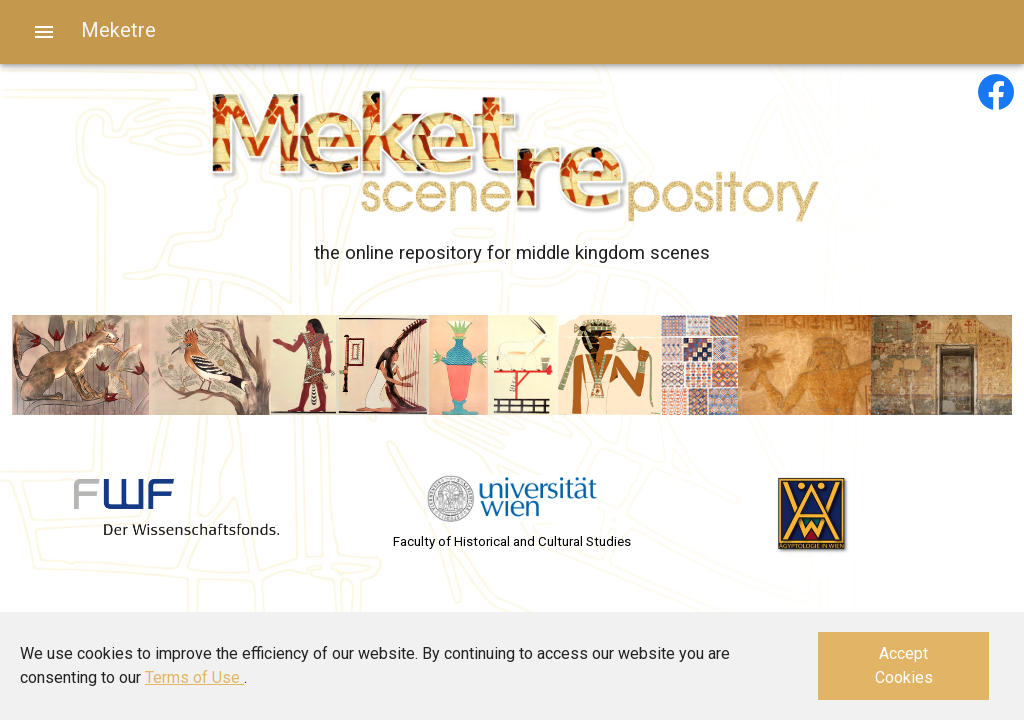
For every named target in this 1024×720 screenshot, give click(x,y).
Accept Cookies (904, 665)
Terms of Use (194, 677)
